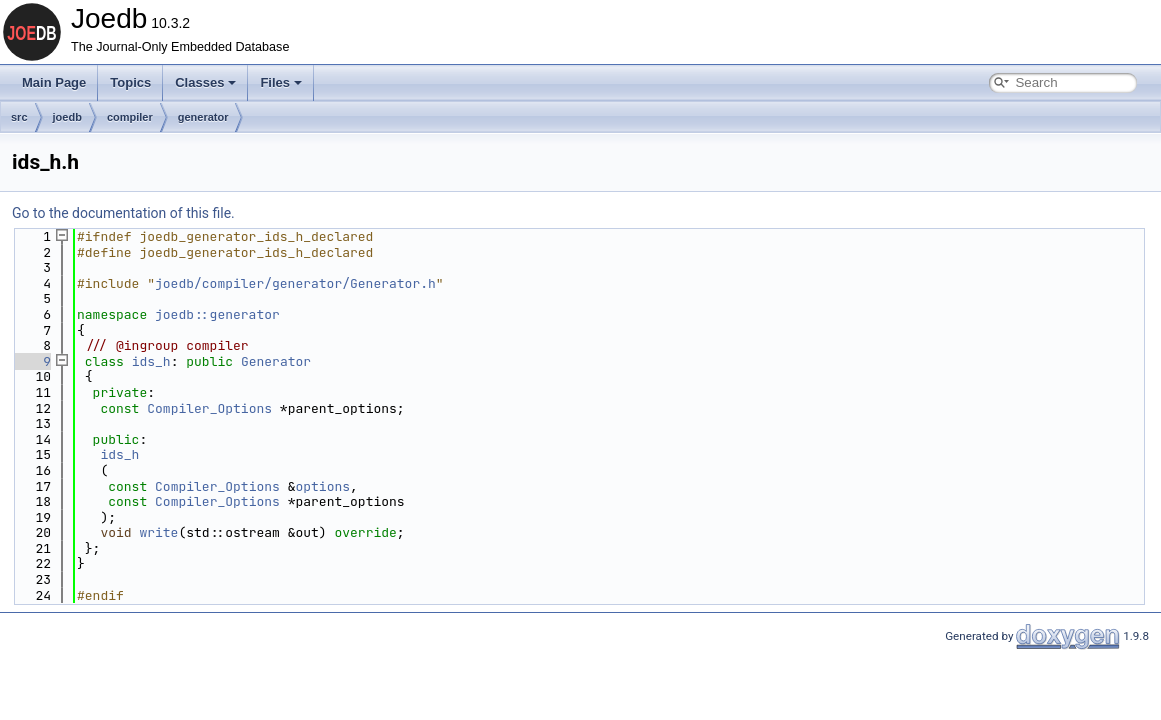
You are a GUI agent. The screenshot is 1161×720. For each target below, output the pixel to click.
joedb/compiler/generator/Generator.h (295, 283)
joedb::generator (217, 314)
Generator (276, 361)
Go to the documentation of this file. (123, 213)
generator (203, 117)
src (19, 117)
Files (281, 82)
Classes (205, 82)
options (322, 486)
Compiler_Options (209, 408)
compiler (130, 117)
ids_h (151, 361)
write (158, 532)
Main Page (54, 82)
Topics (130, 82)
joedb (67, 117)
